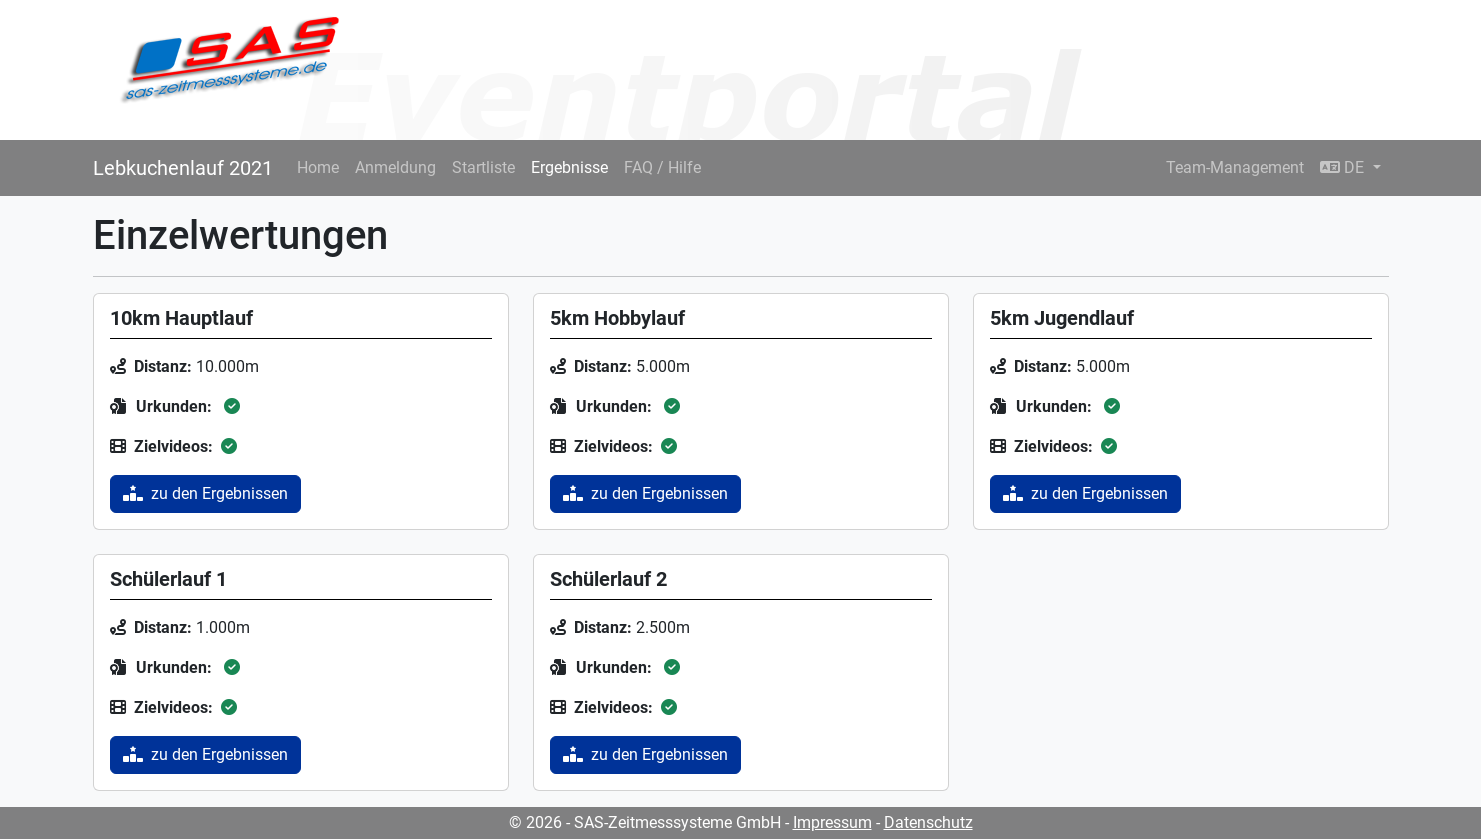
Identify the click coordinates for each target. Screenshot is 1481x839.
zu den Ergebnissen (205, 493)
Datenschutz (928, 822)
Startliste (483, 167)
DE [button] (1344, 167)
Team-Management (1235, 167)
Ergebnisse (569, 167)
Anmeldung (395, 167)
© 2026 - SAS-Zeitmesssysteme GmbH (645, 822)
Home (318, 167)
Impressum (832, 822)
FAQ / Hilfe (662, 167)
